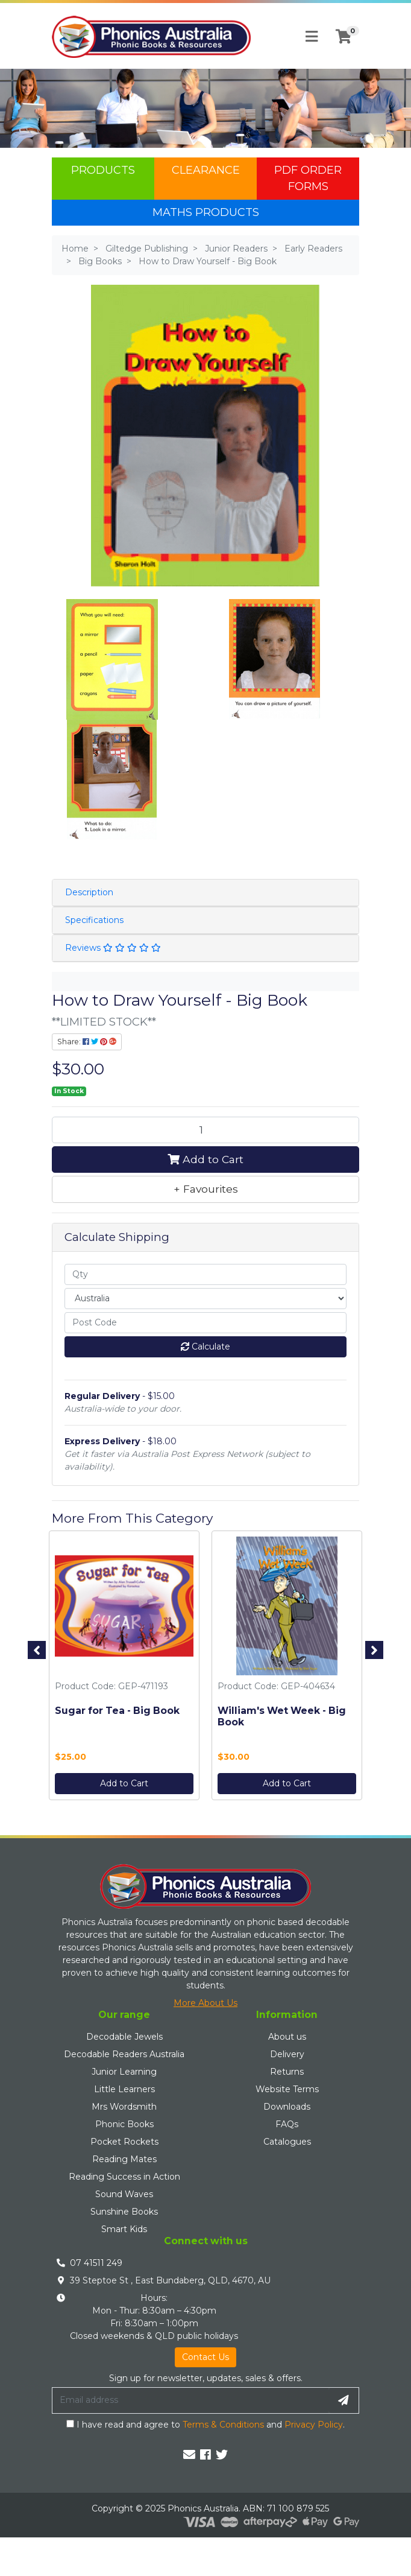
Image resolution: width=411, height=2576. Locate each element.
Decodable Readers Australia (124, 2054)
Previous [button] (37, 1650)
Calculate (205, 1346)
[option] (124, 1668)
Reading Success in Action (124, 2176)
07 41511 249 (96, 2262)
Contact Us (205, 2357)
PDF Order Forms (308, 178)
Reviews (113, 947)
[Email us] (189, 2455)
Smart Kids (124, 2229)
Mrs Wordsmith (124, 2106)
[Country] (205, 1298)
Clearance (206, 170)
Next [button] (374, 1650)
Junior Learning (124, 2071)
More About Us (205, 2002)
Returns (287, 2071)
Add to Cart (205, 1159)
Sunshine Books (124, 2211)
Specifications (94, 920)
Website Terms (287, 2089)
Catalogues (287, 2141)
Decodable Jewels (124, 2036)
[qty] (205, 1274)
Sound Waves (124, 2194)
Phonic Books (124, 2124)
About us (287, 2036)
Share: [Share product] (86, 1041)
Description (89, 892)
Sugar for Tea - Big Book (117, 1710)
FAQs (286, 2124)
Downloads (286, 2106)
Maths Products (205, 212)
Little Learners (124, 2089)
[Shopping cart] (343, 36)
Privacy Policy (313, 2424)
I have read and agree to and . (205, 2424)
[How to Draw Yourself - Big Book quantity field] (205, 1130)
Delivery (287, 2054)
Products (103, 170)
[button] (205, 1189)
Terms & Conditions (223, 2424)
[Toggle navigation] (311, 36)
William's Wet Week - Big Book (282, 1716)
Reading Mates (124, 2159)
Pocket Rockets (124, 2141)
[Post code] (205, 1322)
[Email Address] (190, 2400)
